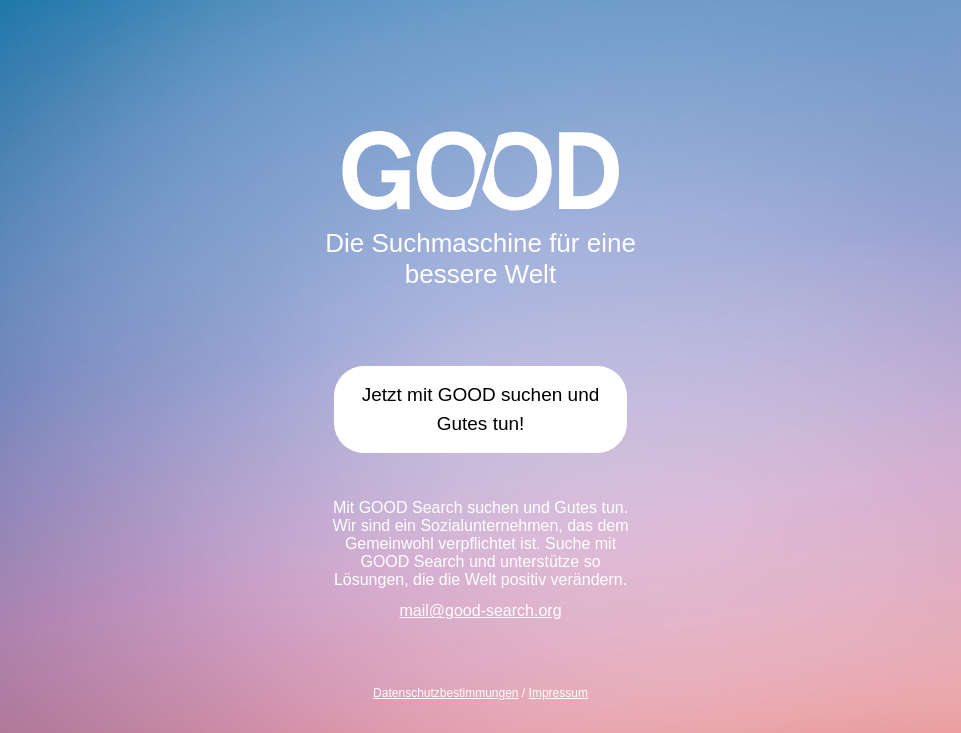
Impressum (558, 693)
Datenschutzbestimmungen (445, 693)
